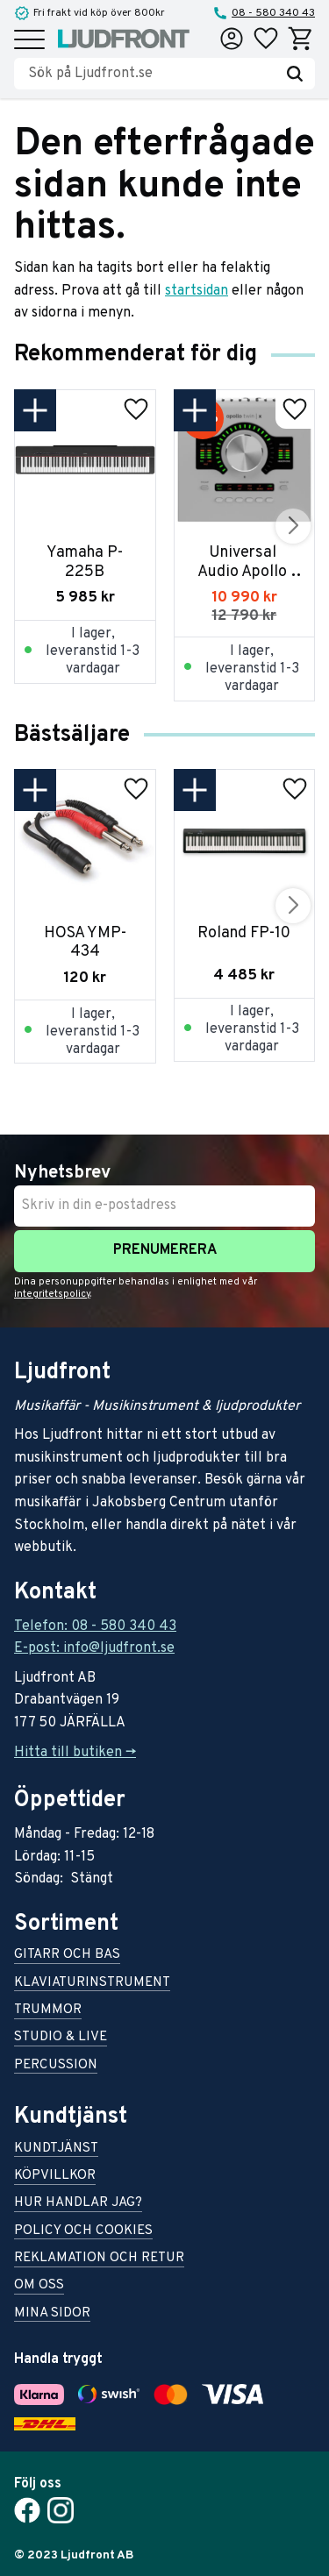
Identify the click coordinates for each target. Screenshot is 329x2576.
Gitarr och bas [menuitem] (67, 1955)
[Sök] (295, 73)
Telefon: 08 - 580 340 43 (95, 1626)
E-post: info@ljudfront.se (94, 1648)
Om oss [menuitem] (39, 2286)
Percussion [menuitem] (55, 2066)
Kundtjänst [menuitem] (56, 2149)
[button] (29, 40)
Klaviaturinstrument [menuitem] (92, 1983)
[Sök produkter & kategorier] (151, 73)
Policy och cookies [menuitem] (83, 2231)
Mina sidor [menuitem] (52, 2314)
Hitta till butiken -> (75, 1752)
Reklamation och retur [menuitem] (99, 2259)
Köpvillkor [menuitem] (55, 2176)
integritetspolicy (52, 1294)
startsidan (196, 291)
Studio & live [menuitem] (60, 2038)
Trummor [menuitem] (48, 2010)
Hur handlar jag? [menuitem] (78, 2203)
